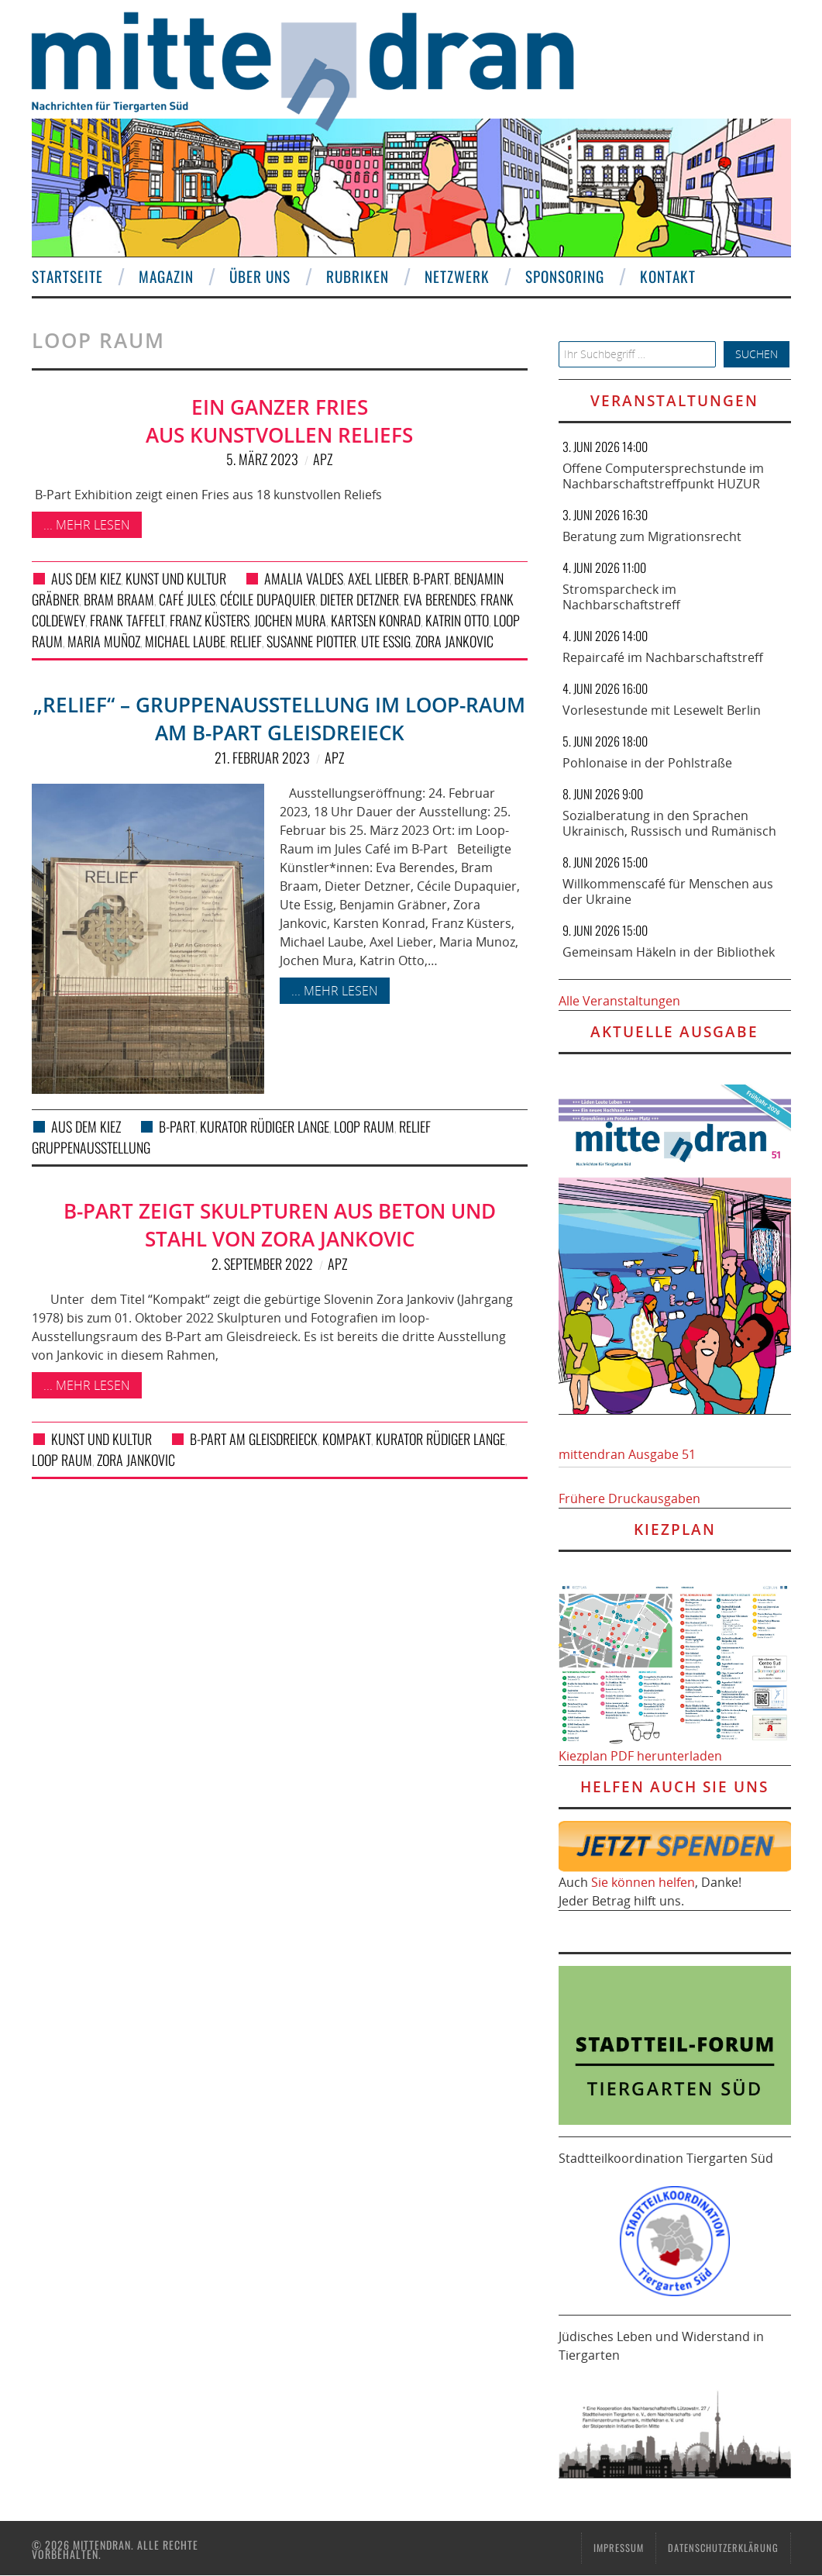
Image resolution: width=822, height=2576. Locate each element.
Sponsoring (564, 276)
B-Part (431, 578)
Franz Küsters (209, 620)
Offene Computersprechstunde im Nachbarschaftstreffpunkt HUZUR (663, 476)
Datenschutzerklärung (723, 2547)
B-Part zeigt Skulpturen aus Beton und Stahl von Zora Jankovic (280, 1225)
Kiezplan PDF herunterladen (640, 1755)
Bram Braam (119, 599)
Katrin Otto (457, 620)
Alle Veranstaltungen (619, 1000)
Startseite (67, 276)
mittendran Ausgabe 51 (627, 1454)
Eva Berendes (440, 599)
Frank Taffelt (127, 620)
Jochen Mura (290, 620)
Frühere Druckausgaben (629, 1498)
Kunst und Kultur (176, 578)
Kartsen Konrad (376, 620)
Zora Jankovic (454, 641)
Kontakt (668, 276)
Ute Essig (386, 641)
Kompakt (346, 1439)
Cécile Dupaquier (267, 599)
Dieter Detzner (359, 599)
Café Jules (187, 599)
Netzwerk (457, 276)
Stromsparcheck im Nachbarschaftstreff (621, 597)
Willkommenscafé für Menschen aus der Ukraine (667, 891)
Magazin (166, 276)
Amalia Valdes (303, 578)
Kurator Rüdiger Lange (264, 1126)
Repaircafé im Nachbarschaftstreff (662, 657)
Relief (246, 641)
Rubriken (357, 276)
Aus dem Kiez (86, 578)
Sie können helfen (643, 1882)
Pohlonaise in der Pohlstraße (647, 762)
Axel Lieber (378, 578)
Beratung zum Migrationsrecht (651, 536)
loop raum (364, 1126)
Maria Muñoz (103, 641)
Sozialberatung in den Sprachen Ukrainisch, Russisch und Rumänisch (669, 823)
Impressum (618, 2547)
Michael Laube (185, 641)
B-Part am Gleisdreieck (254, 1439)
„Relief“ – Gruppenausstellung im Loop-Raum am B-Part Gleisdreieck (279, 719)
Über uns (260, 276)
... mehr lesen (86, 524)
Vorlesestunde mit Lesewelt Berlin (661, 710)
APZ (322, 459)
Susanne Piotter (311, 641)
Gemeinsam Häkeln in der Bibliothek (668, 951)
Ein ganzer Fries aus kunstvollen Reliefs (279, 421)
